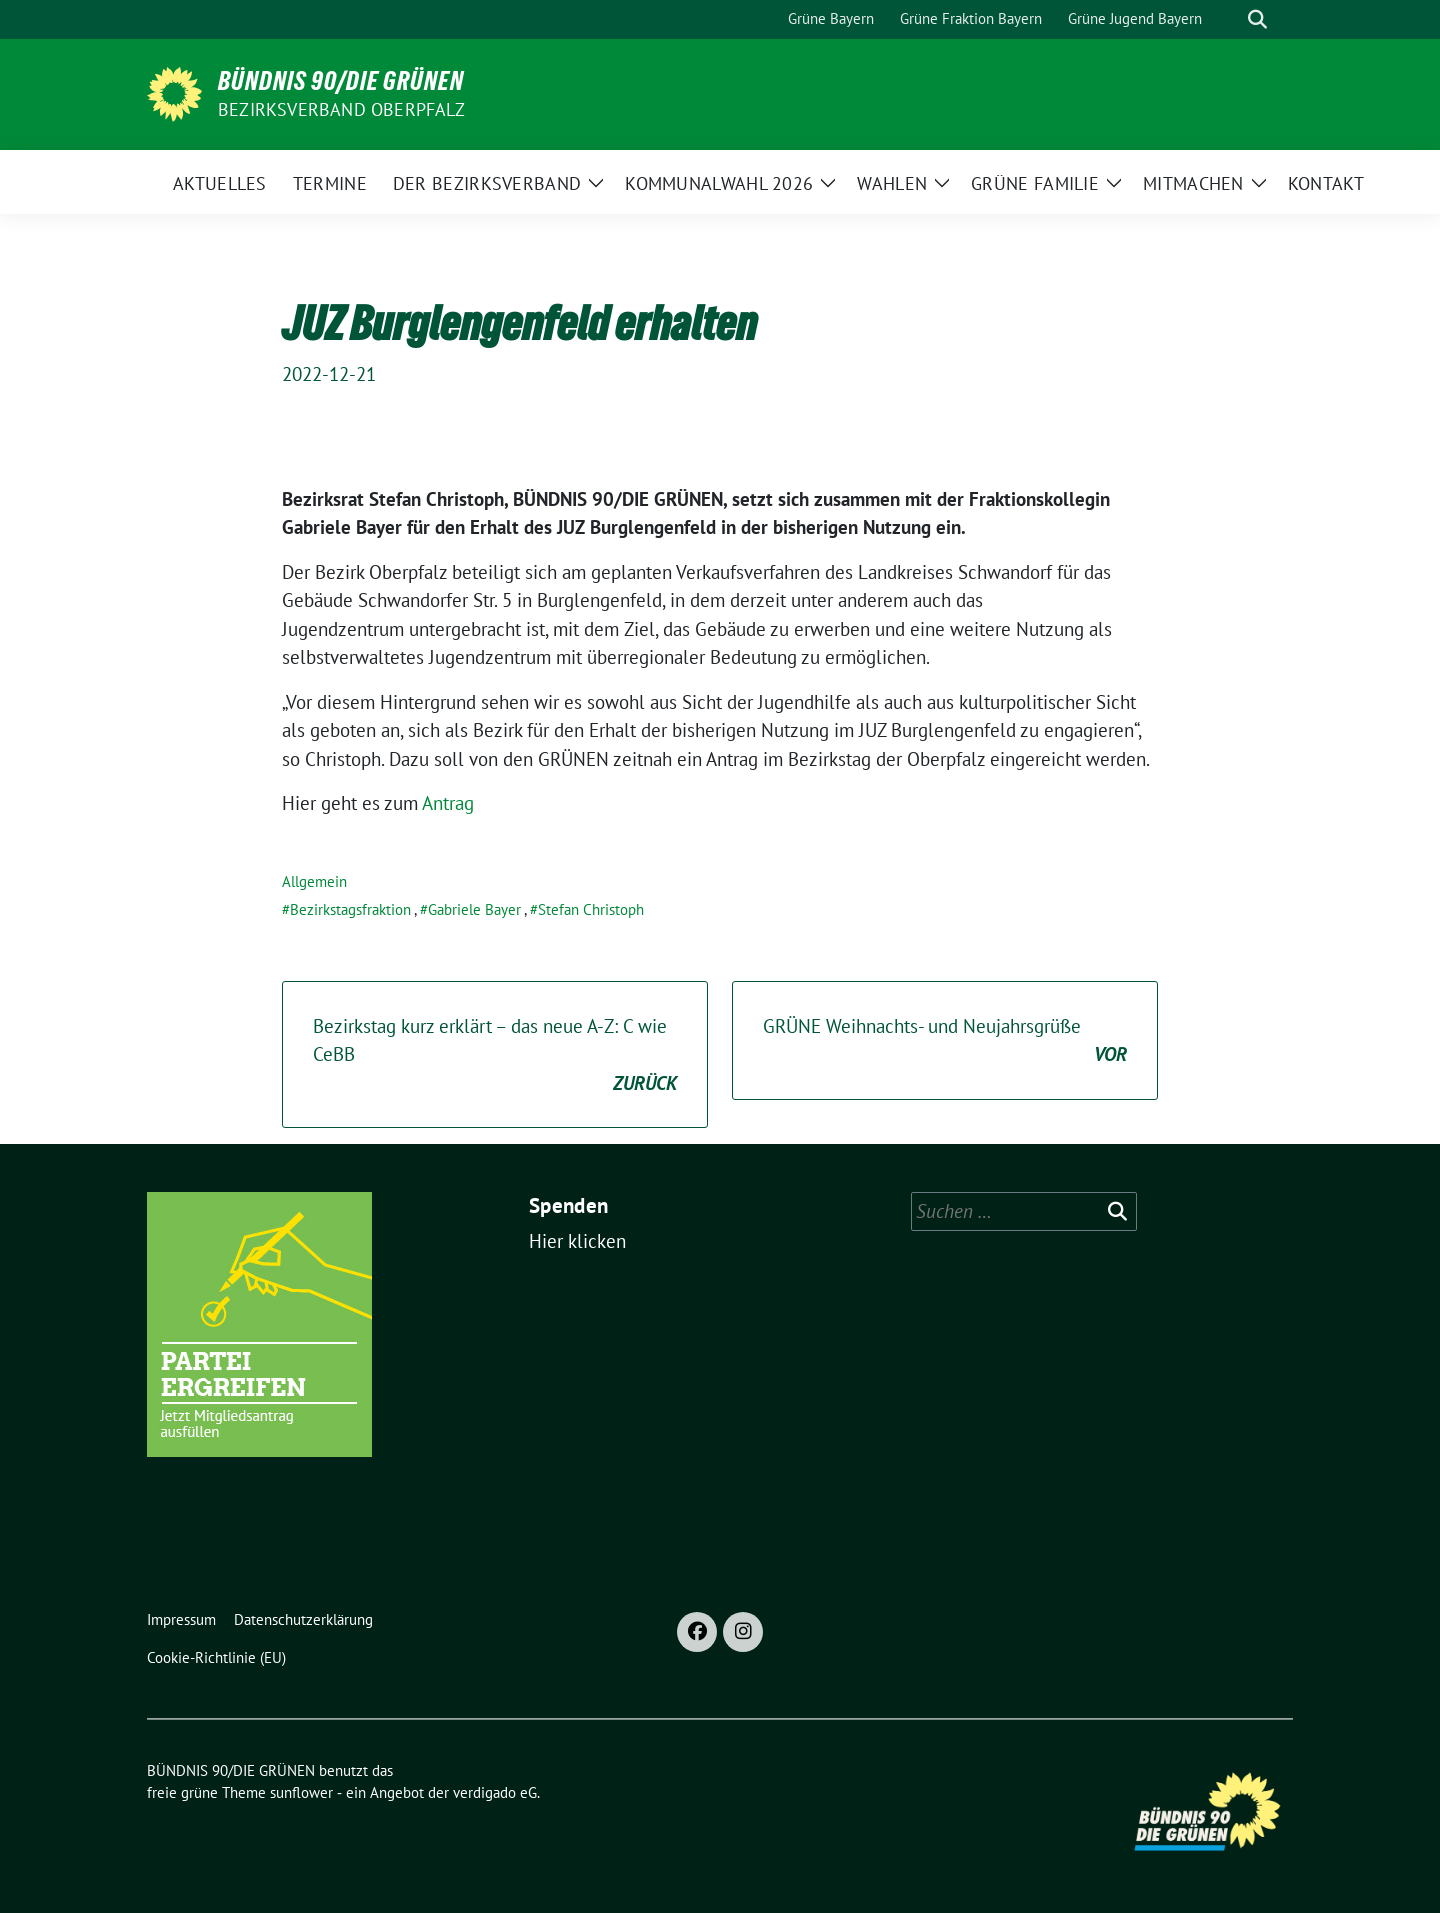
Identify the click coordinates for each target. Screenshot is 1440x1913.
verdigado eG (495, 1792)
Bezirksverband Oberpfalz (341, 109)
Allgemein (314, 881)
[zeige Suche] (1257, 19)
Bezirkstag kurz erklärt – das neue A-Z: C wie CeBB (495, 1056)
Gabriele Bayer (474, 909)
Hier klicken (577, 1241)
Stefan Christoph (591, 909)
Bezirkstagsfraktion (350, 909)
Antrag (448, 803)
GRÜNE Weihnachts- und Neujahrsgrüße (945, 1041)
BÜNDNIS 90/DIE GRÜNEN (341, 81)
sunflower (301, 1792)
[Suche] (1229, 19)
